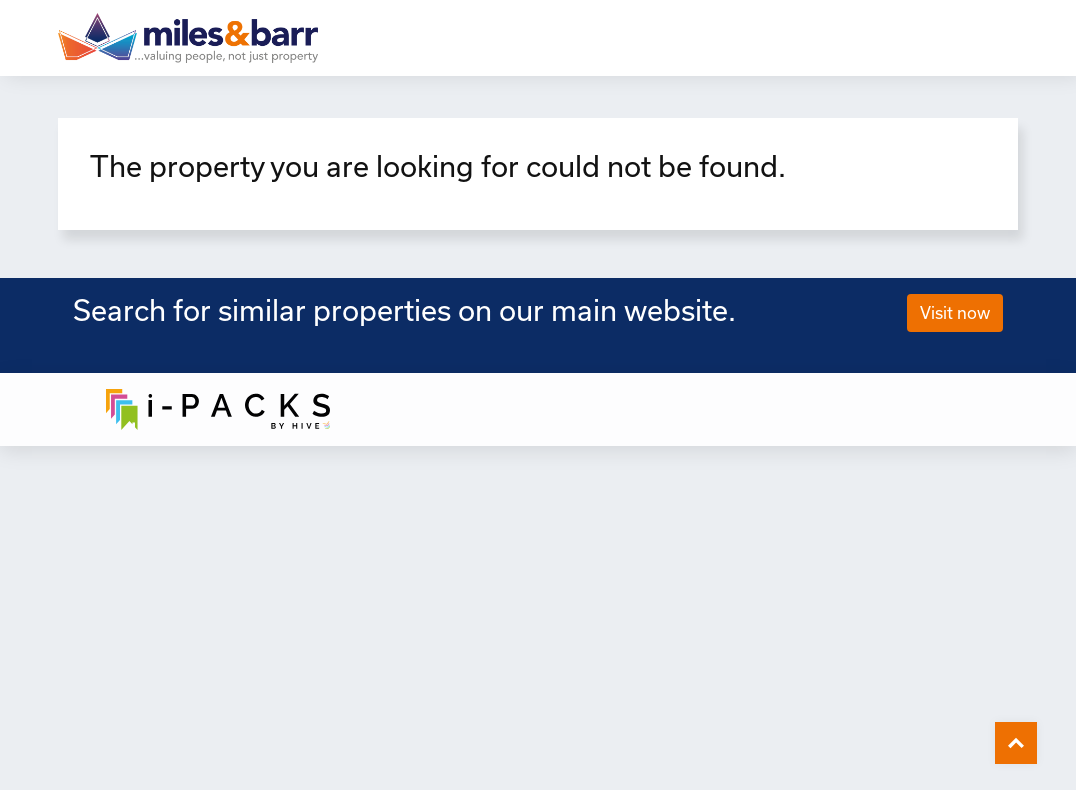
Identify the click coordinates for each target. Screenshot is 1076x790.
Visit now (955, 312)
